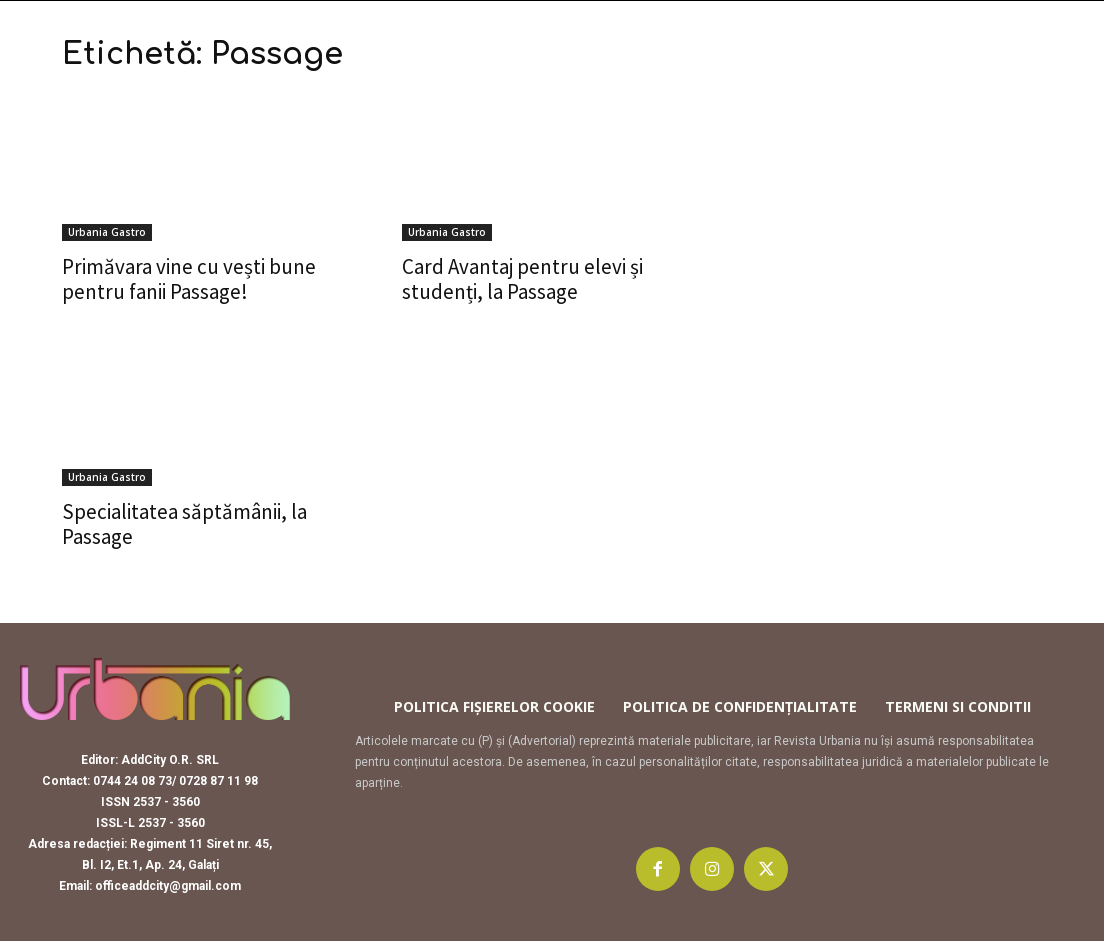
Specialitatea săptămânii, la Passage (184, 524)
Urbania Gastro (107, 232)
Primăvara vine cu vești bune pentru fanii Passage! (189, 279)
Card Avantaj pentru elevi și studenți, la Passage (522, 279)
